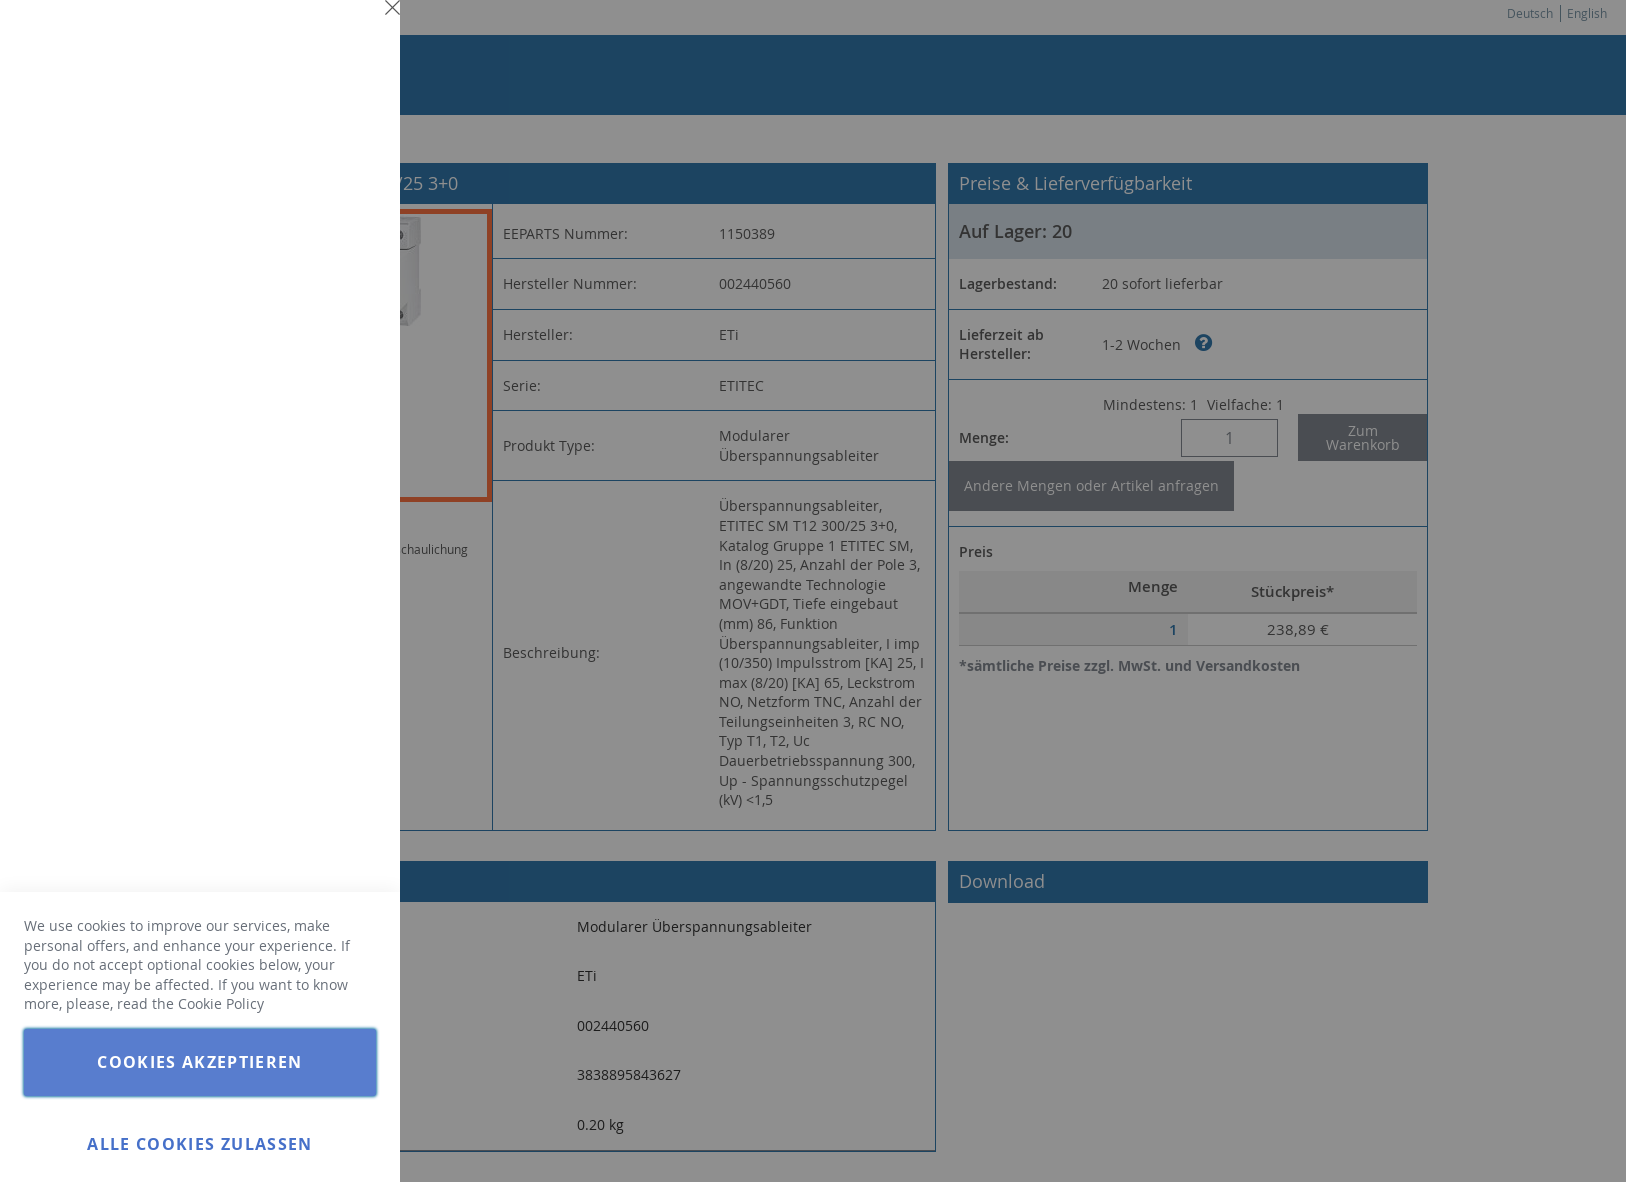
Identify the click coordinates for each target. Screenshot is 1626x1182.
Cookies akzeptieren (200, 1062)
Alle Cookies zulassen (199, 1144)
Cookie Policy (221, 1003)
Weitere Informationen (304, 176)
